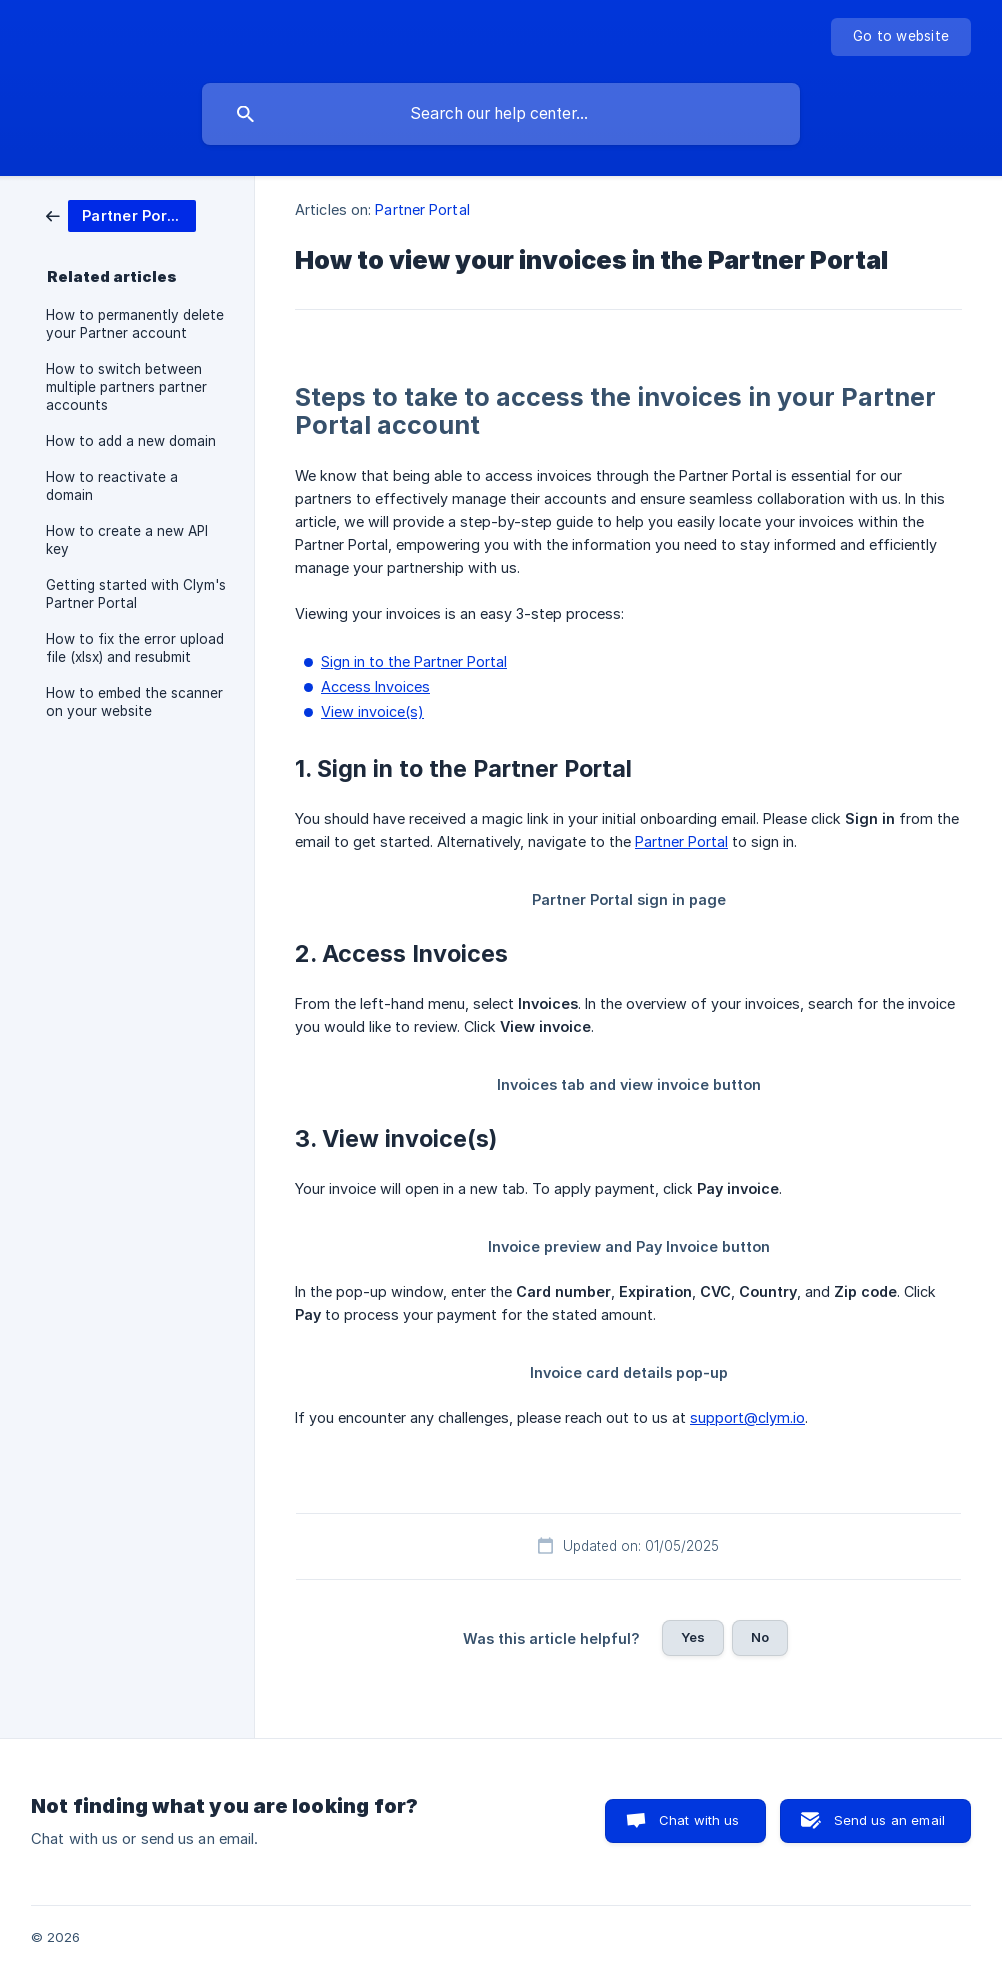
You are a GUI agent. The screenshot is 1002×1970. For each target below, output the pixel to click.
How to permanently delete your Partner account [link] (135, 324)
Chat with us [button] (699, 1820)
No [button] (760, 1637)
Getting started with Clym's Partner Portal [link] (136, 594)
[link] (121, 214)
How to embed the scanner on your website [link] (134, 702)
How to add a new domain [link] (131, 441)
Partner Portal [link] (422, 209)
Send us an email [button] (889, 1820)
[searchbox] (501, 114)
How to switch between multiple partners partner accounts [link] (126, 387)
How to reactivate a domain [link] (112, 486)
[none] (901, 37)
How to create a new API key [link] (127, 540)
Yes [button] (693, 1637)
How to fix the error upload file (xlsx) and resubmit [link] (135, 648)
